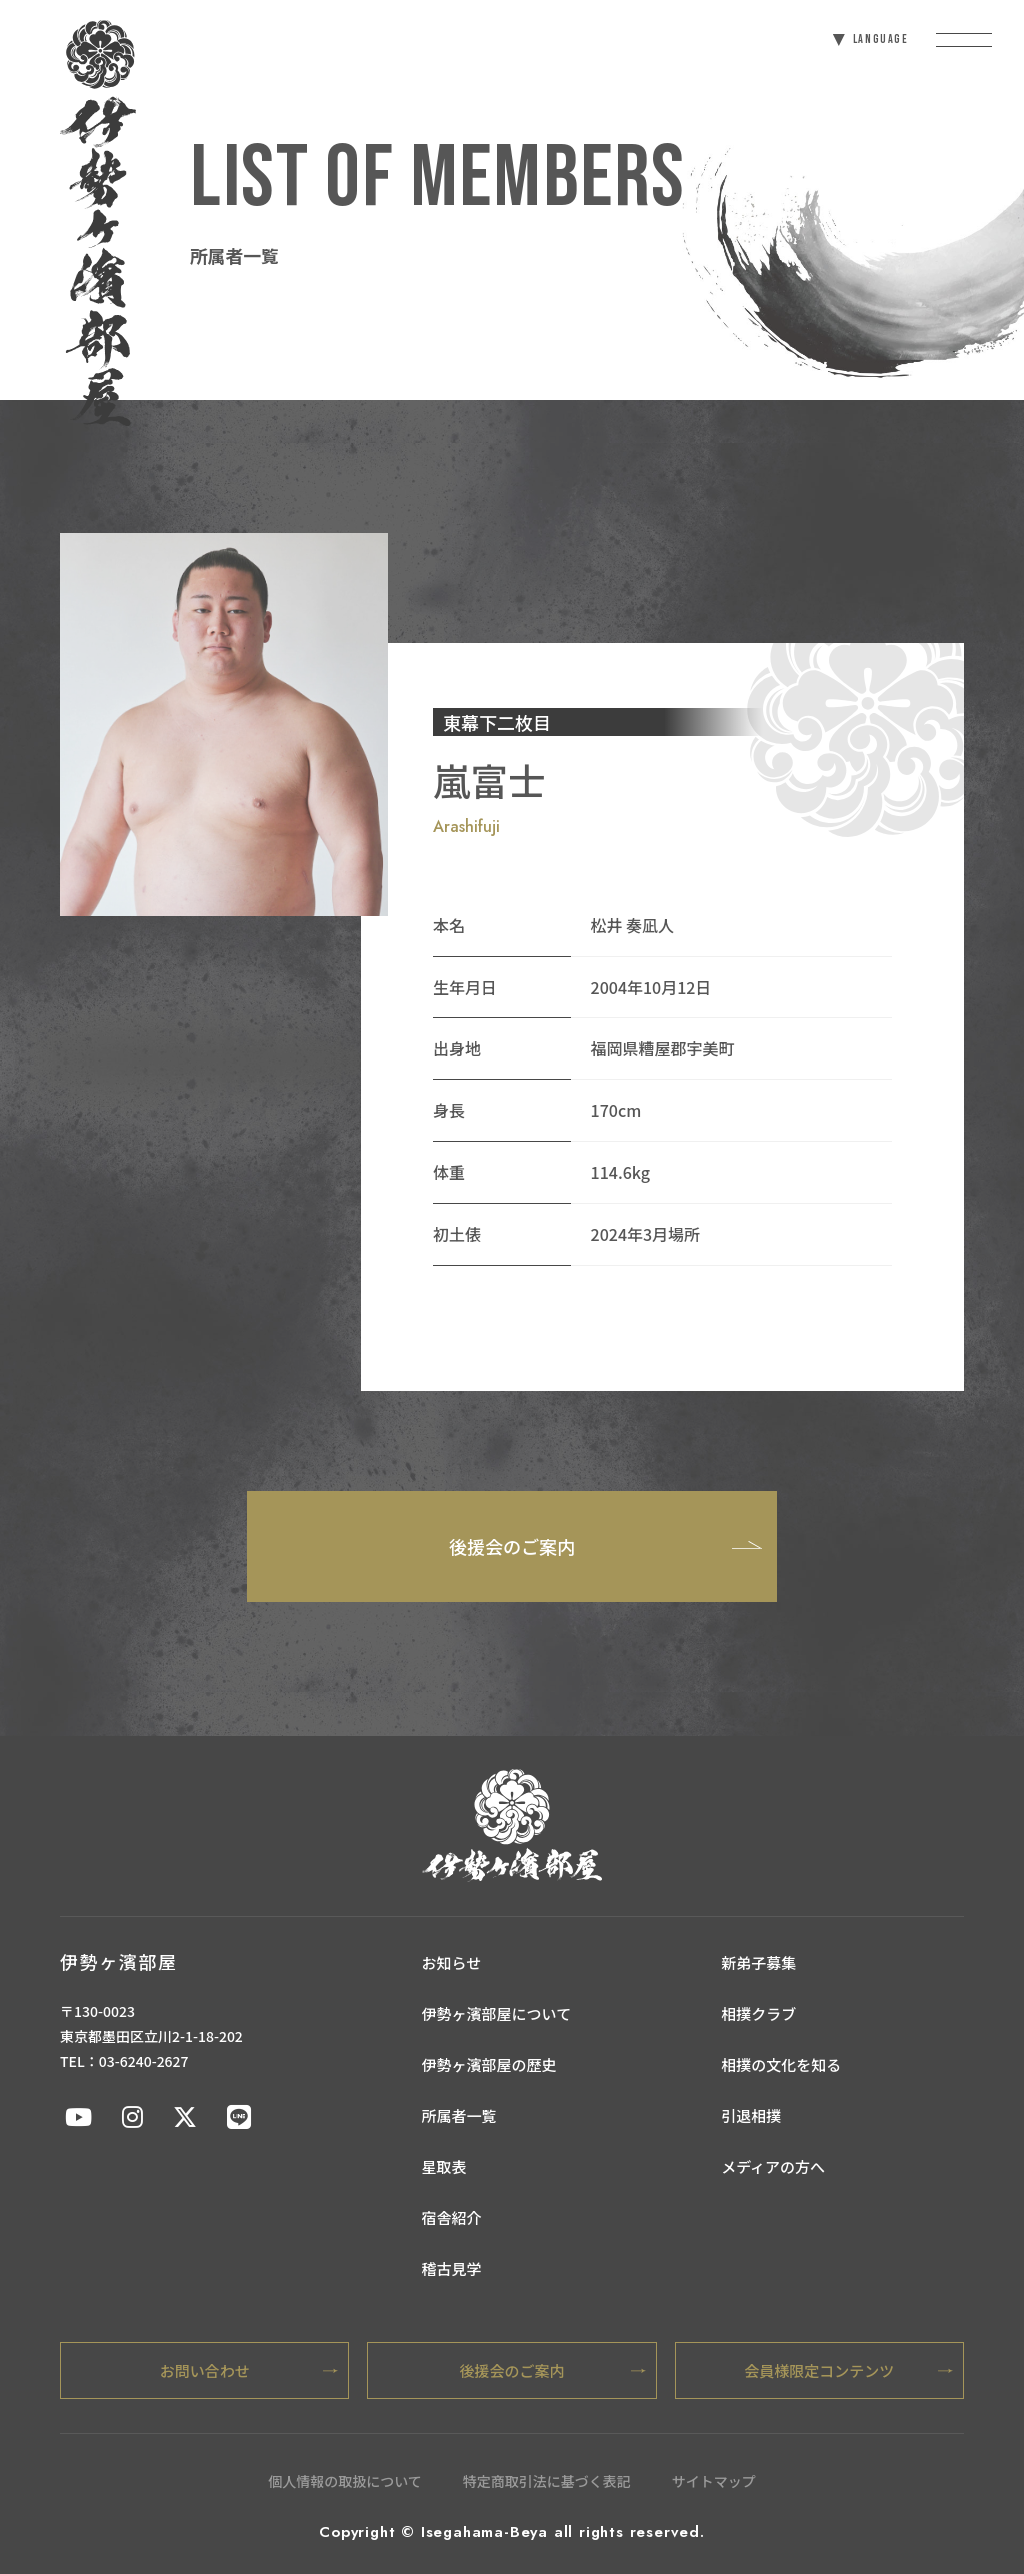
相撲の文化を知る (781, 2064)
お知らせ (452, 1962)
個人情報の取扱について (345, 2481)
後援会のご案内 (605, 1544)
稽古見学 (452, 2268)
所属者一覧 (459, 2115)
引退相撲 (751, 2115)
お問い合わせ (249, 2370)
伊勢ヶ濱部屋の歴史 (489, 2064)
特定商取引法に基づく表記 (547, 2481)
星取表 (444, 2166)
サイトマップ (714, 2481)
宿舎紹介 (452, 2217)
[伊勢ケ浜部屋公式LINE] (239, 2115)
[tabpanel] (224, 724)
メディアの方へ (773, 2166)
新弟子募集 (758, 1962)
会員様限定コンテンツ (848, 2370)
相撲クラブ (758, 2013)
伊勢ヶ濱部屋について (497, 2013)
